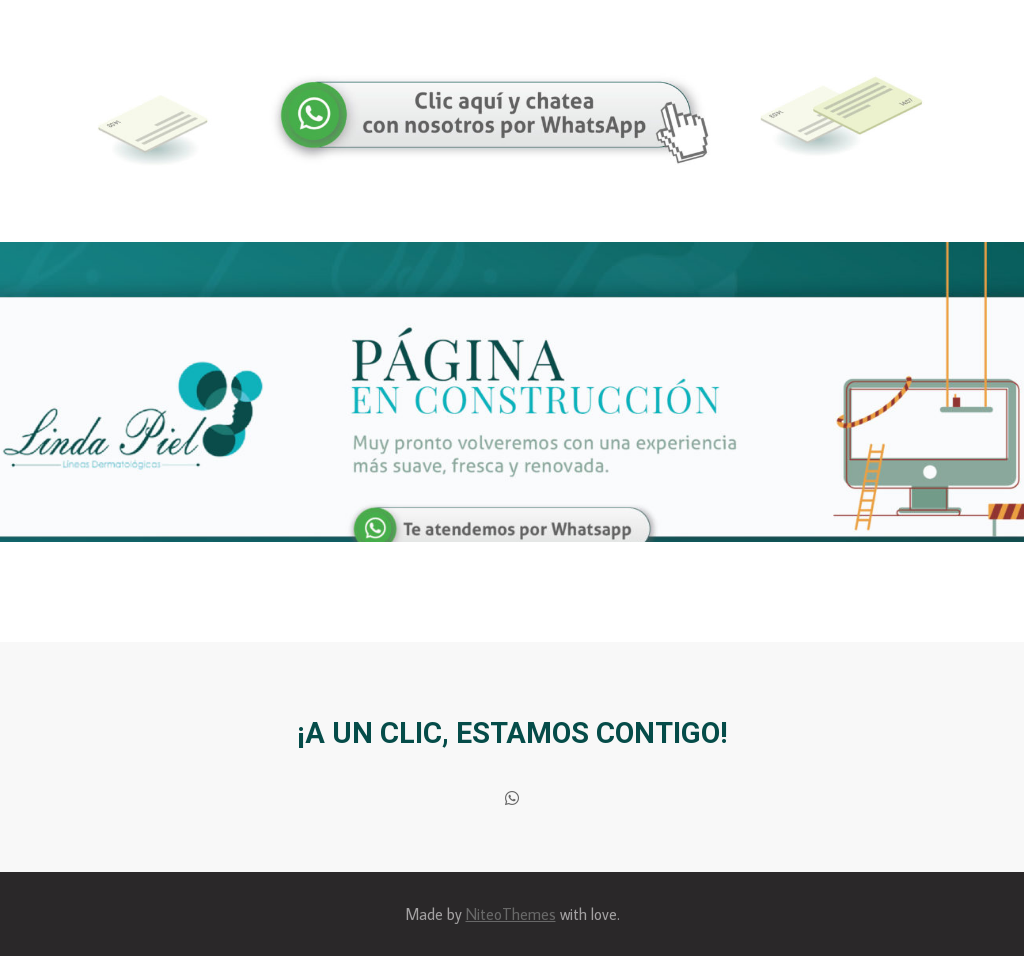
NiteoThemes (511, 914)
